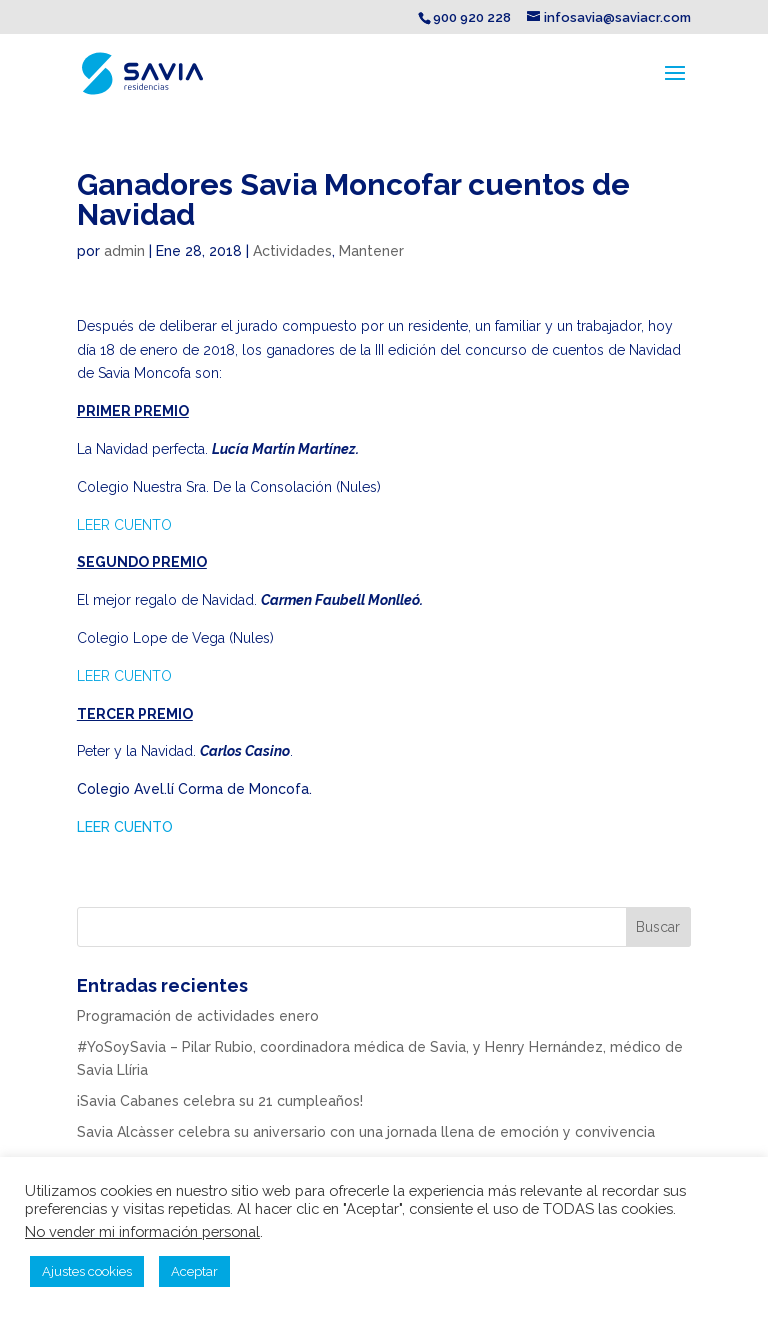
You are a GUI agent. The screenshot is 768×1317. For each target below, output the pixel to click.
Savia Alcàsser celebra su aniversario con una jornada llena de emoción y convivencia (366, 1132)
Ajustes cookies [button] (87, 1271)
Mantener (371, 251)
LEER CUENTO (124, 525)
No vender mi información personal (142, 1231)
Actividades (292, 251)
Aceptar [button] (194, 1271)
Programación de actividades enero (198, 1016)
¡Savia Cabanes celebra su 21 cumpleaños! (220, 1101)
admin (124, 251)
